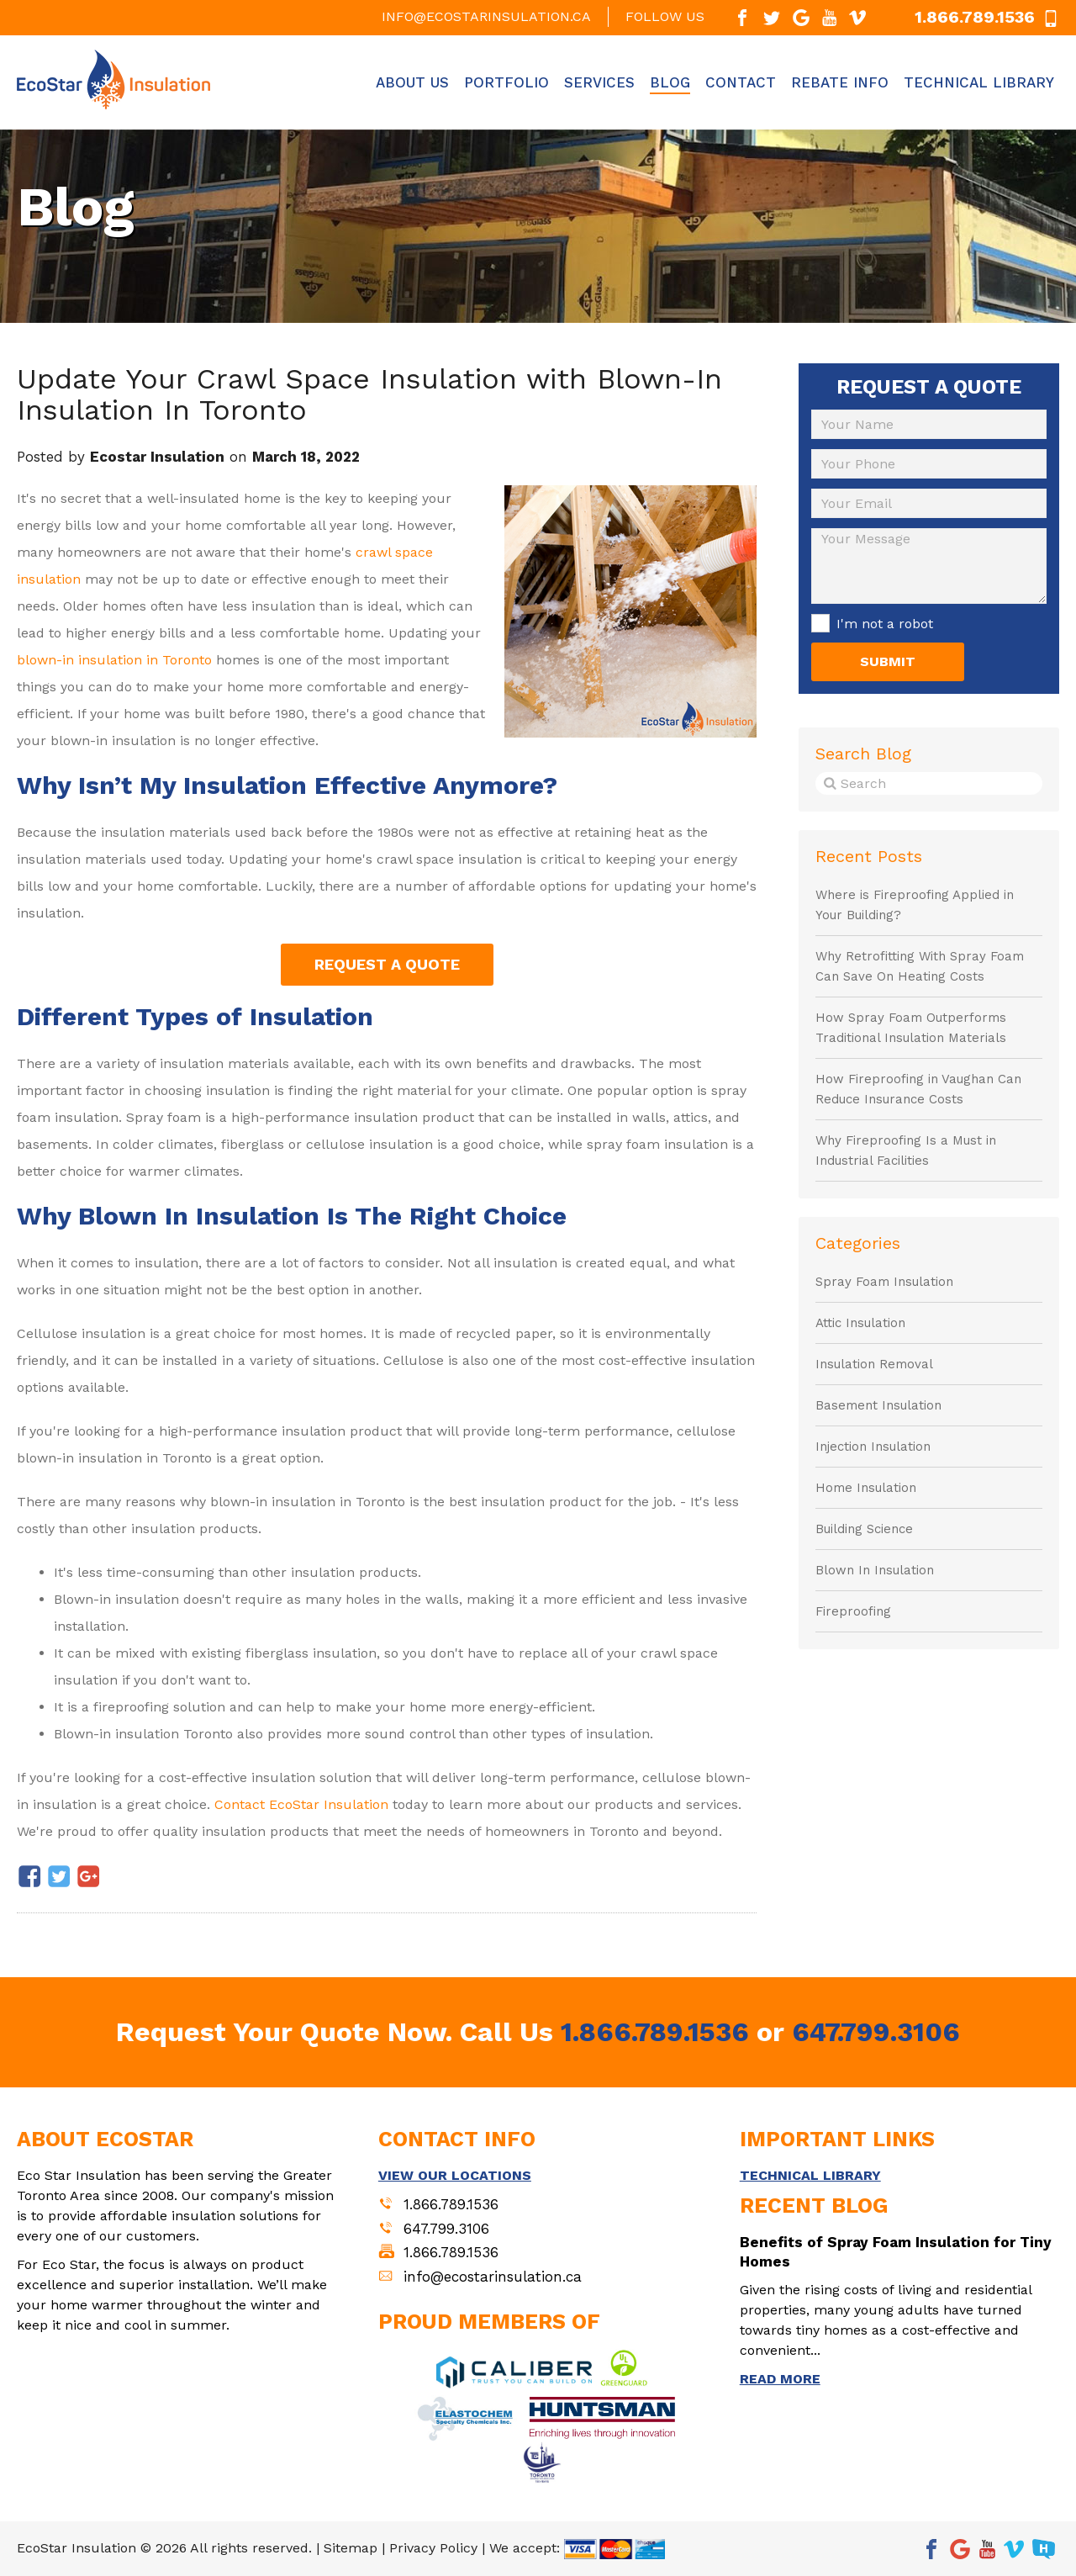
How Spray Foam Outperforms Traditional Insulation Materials (910, 1027)
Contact (740, 82)
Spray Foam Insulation (884, 1281)
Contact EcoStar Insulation (301, 1804)
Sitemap (350, 2548)
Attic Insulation (860, 1322)
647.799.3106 (876, 2032)
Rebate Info (840, 82)
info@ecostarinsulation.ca (486, 16)
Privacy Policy (433, 2548)
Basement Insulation (878, 1405)
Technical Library (979, 82)
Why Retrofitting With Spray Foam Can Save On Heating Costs (919, 966)
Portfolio (506, 82)
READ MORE (780, 2379)
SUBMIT (887, 661)
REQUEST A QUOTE (387, 964)
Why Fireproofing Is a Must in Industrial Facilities (905, 1150)
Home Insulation (865, 1487)
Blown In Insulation (874, 1570)
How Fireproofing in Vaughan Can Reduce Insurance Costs (918, 1089)
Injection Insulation (873, 1446)
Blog (670, 82)
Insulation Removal (874, 1364)
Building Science (864, 1529)
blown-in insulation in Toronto (114, 660)
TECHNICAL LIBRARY (810, 2175)
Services (599, 82)
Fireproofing (853, 1611)
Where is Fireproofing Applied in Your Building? (914, 905)
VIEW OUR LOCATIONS (454, 2175)
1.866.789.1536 (655, 2032)
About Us (412, 82)
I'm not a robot (884, 624)
